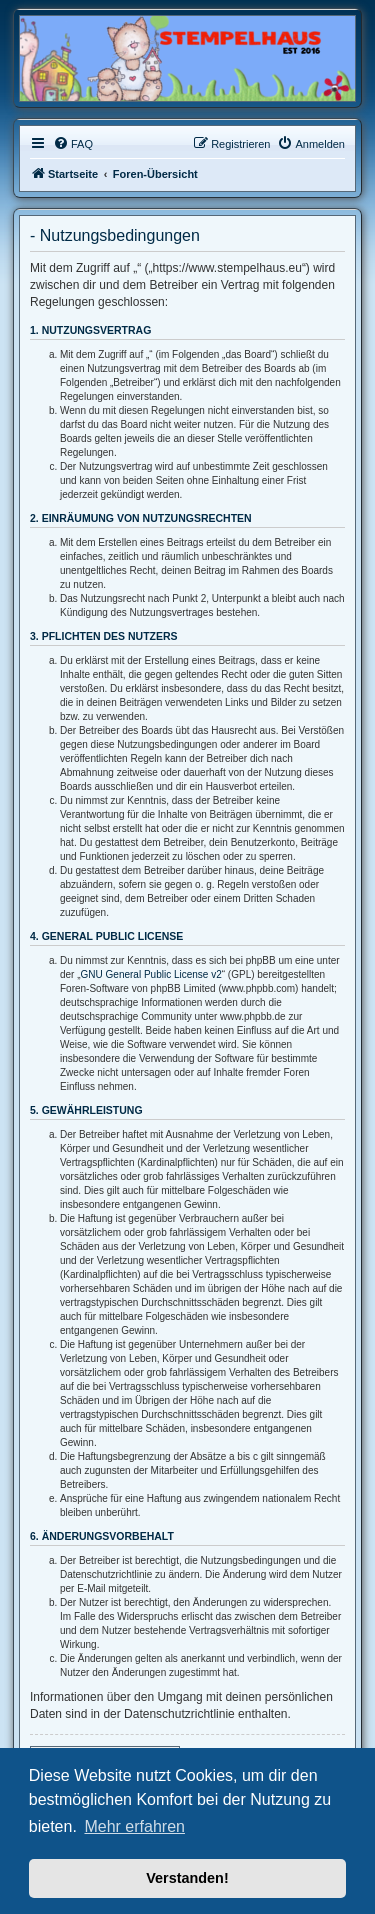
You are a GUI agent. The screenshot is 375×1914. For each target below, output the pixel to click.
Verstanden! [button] (187, 1878)
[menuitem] (73, 144)
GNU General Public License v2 (151, 974)
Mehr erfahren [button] (134, 1826)
